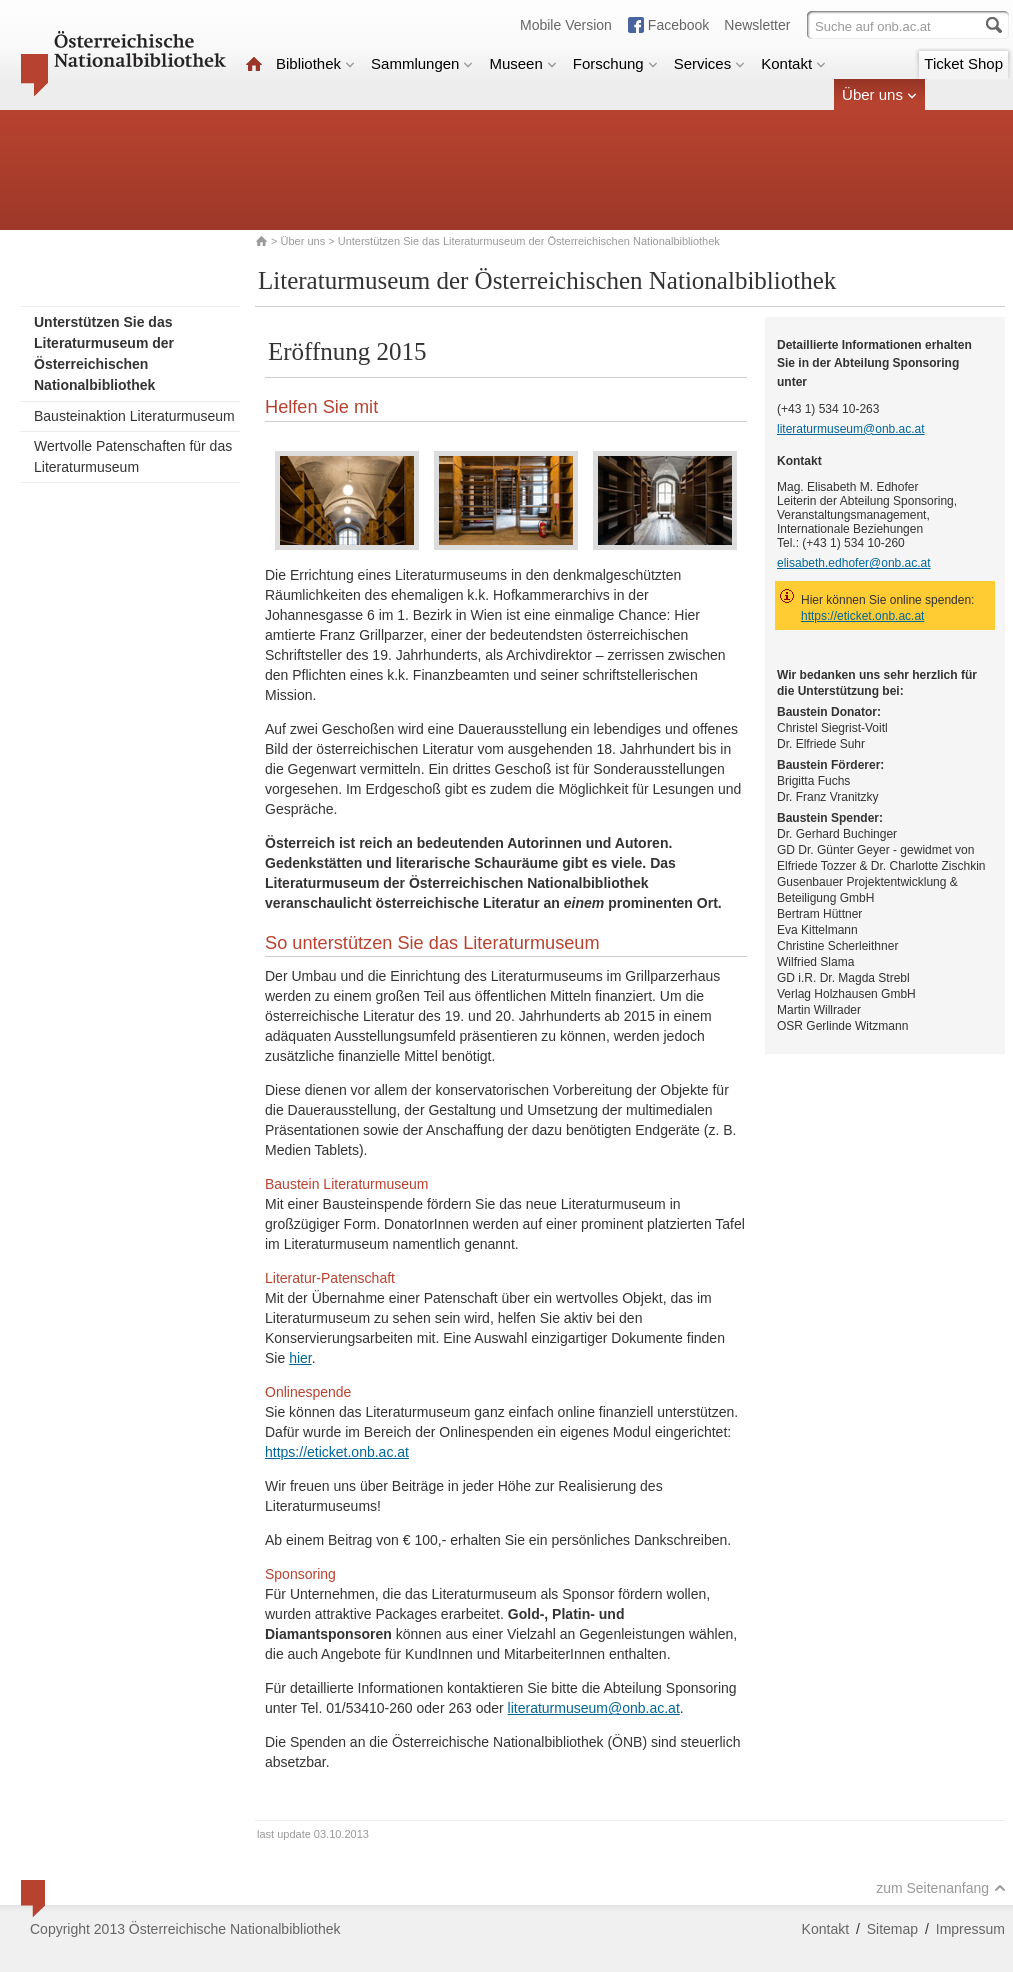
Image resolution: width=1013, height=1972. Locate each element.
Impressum (970, 1929)
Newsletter (757, 25)
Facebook (678, 25)
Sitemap (892, 1929)
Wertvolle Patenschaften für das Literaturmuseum (133, 456)
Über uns (879, 94)
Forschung (615, 63)
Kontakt (793, 63)
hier (300, 1358)
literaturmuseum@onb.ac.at (594, 1708)
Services (710, 63)
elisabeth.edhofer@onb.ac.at (854, 563)
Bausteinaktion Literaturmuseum (134, 416)
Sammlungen (422, 63)
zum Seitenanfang (941, 1888)
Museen (522, 63)
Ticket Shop (963, 63)
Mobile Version (566, 25)
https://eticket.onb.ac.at (337, 1452)
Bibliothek (315, 63)
